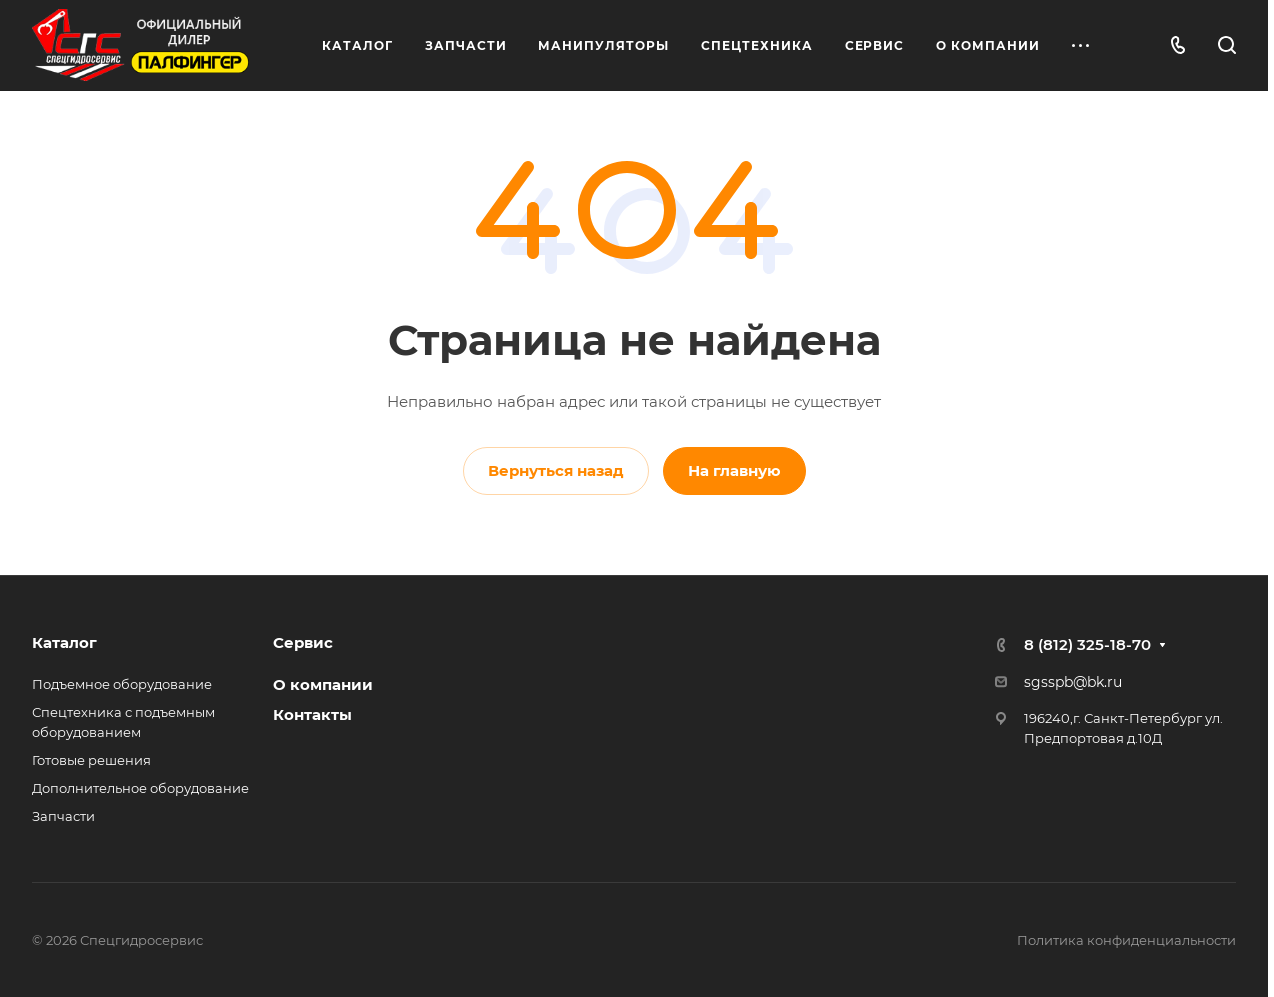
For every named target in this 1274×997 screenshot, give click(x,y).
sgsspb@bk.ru (1073, 682)
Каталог (64, 642)
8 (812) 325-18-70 (1087, 644)
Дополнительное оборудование (140, 788)
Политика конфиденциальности (1126, 940)
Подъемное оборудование (122, 684)
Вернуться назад (556, 470)
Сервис (303, 642)
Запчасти (63, 816)
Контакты (312, 714)
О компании (323, 684)
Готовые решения (91, 760)
